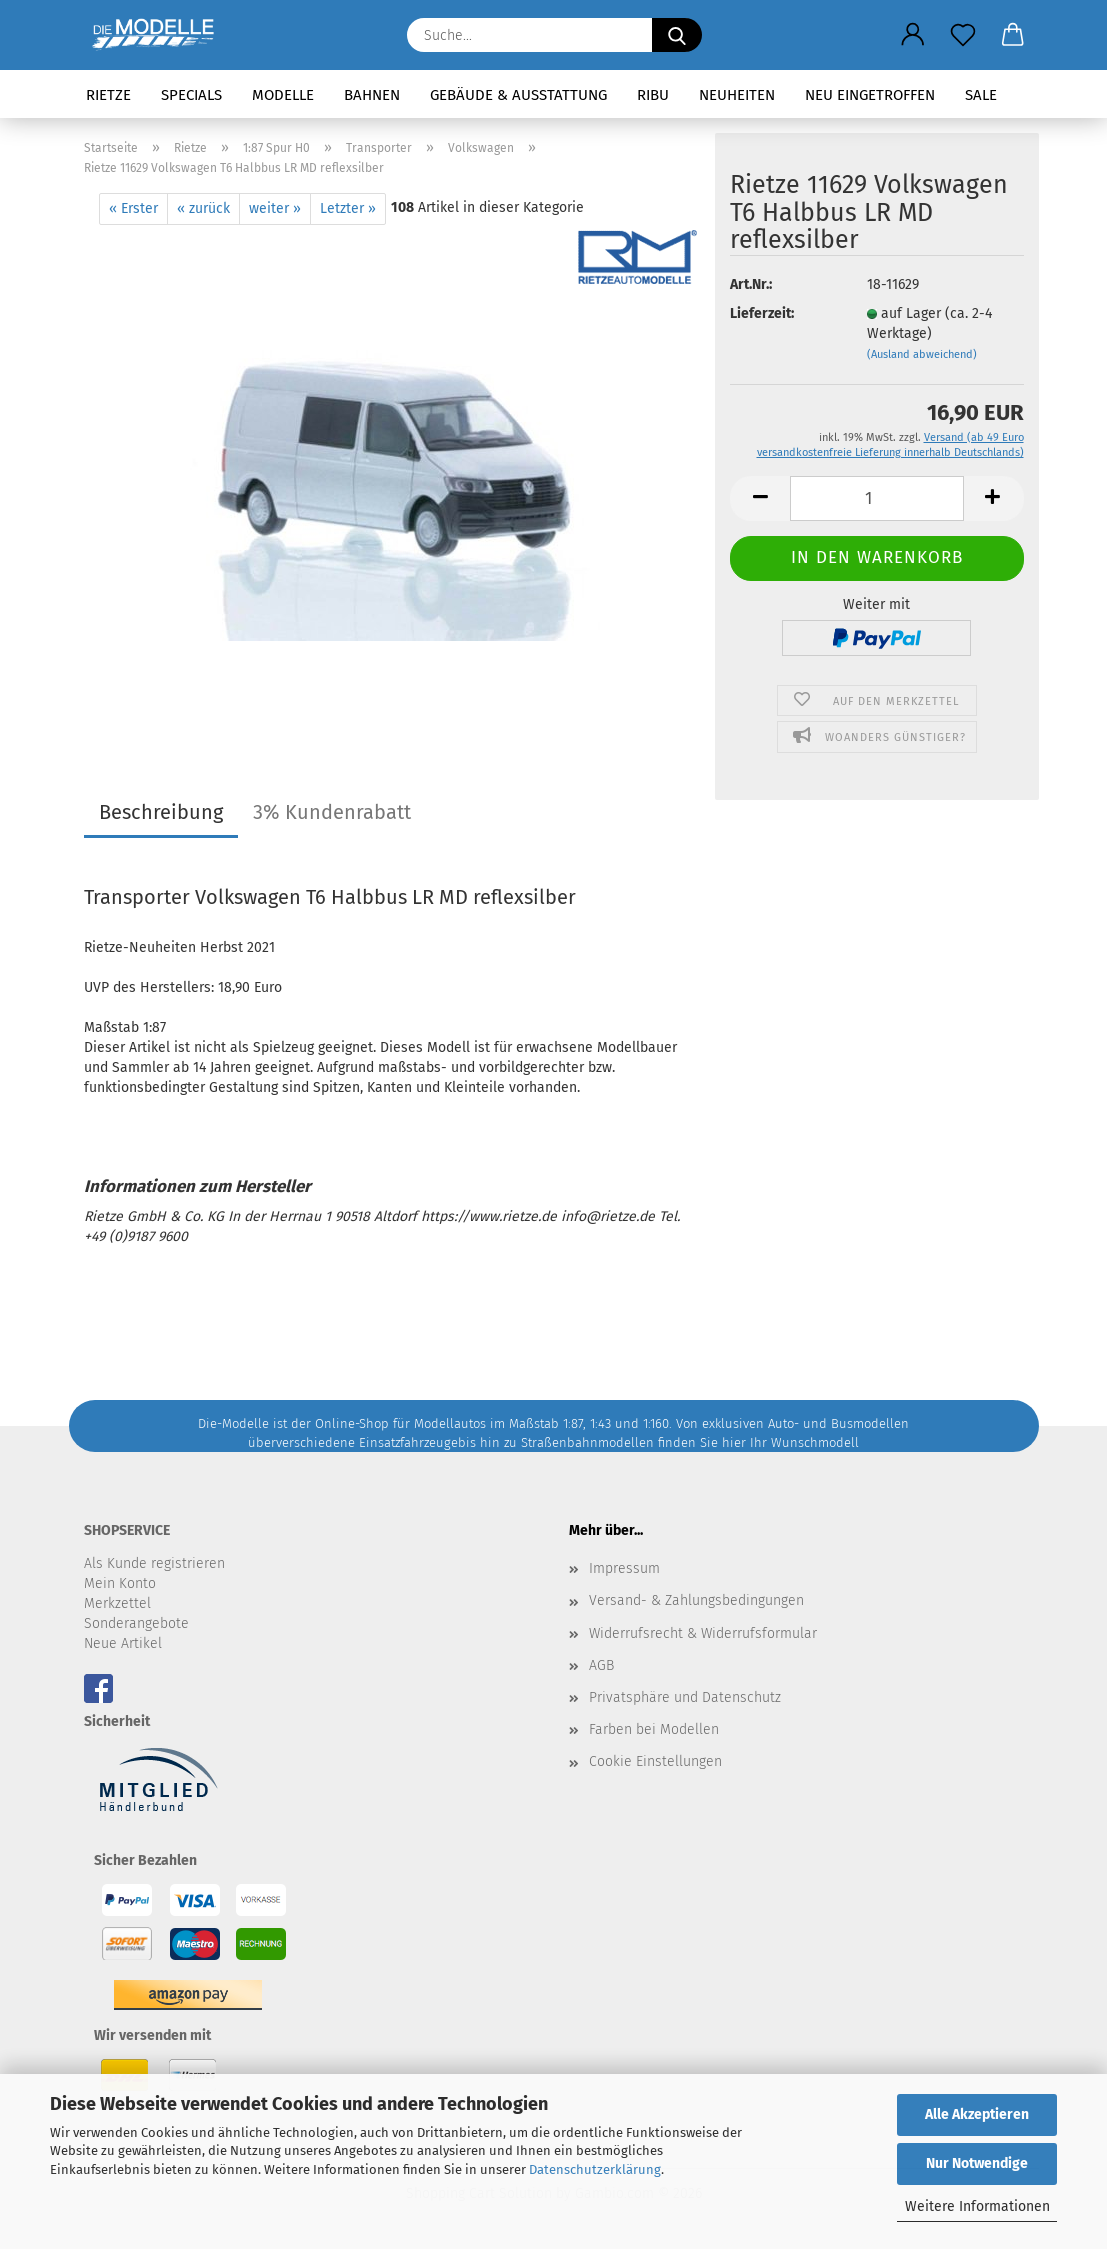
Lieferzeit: (762, 313)
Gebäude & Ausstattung (518, 95)
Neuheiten (737, 95)
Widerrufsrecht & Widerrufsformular (703, 1633)
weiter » (275, 208)
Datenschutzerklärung (595, 2169)
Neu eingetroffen (870, 95)
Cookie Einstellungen (655, 1761)
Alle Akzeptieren (977, 2114)
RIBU (653, 95)
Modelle (283, 95)
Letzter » (348, 208)
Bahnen (372, 95)
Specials (191, 95)
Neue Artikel (123, 1643)
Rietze (108, 95)
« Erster (133, 208)
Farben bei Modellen (654, 1729)
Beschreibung (161, 812)
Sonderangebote (136, 1623)
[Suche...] (677, 35)
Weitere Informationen (977, 2206)
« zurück (203, 208)
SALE (981, 95)
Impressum (624, 1568)
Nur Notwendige (977, 2163)
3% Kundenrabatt (332, 812)
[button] (913, 35)
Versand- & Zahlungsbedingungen (696, 1600)
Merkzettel (117, 1603)
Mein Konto (120, 1583)
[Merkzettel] (963, 35)
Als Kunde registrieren (154, 1563)
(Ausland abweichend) (922, 354)
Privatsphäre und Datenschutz (685, 1697)
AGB (601, 1665)
